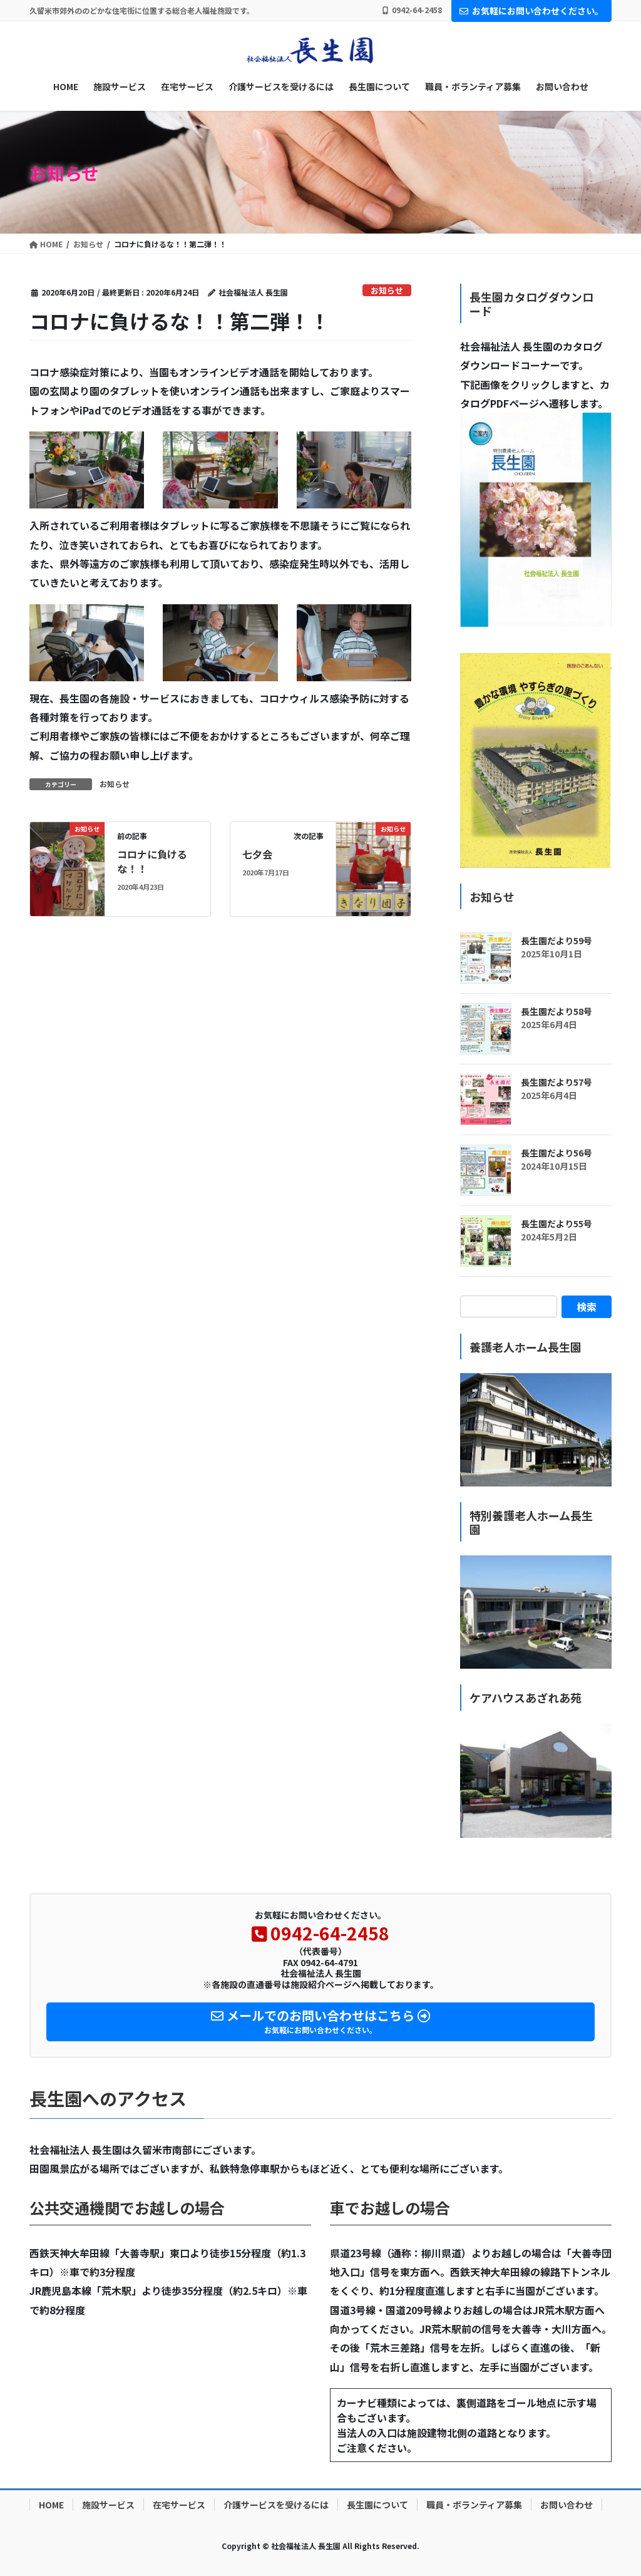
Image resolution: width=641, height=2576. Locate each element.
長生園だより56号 (556, 1152)
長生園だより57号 (556, 1082)
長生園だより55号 (556, 1223)
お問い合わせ (566, 2504)
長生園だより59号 (556, 940)
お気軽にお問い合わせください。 (531, 10)
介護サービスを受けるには (276, 2504)
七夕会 (257, 854)
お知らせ (387, 290)
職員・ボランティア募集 (474, 2504)
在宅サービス (179, 2504)
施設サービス (108, 2504)
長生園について (377, 2504)
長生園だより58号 (556, 1011)
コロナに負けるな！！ (152, 861)
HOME (51, 2504)
